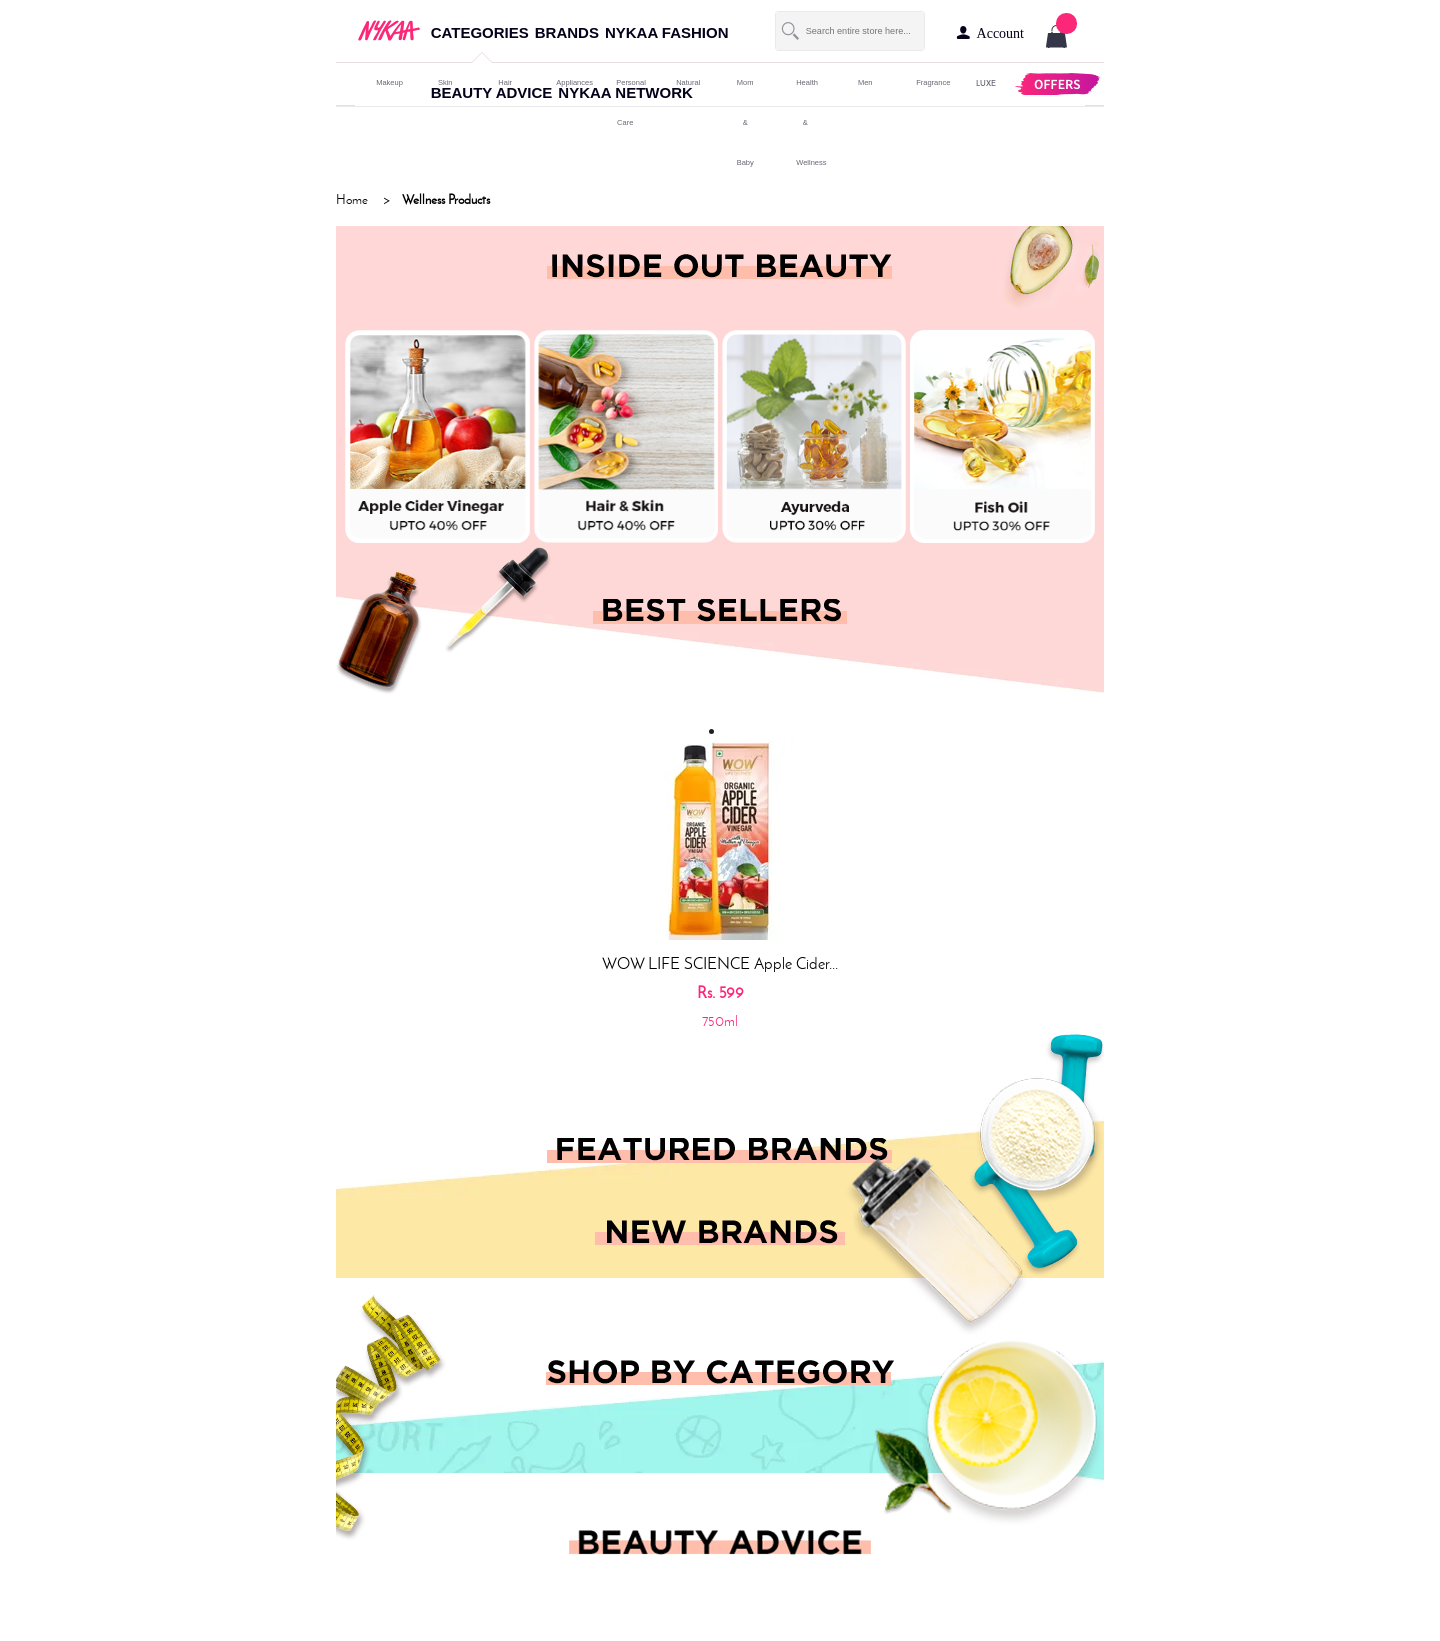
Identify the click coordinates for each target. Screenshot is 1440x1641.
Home (352, 199)
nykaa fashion (667, 32)
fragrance (925, 82)
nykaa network (625, 92)
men (865, 82)
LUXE (985, 82)
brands (567, 32)
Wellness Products (446, 199)
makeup (385, 82)
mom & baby (745, 122)
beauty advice (492, 92)
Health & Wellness (805, 122)
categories (480, 32)
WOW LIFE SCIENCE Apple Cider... (720, 963)
